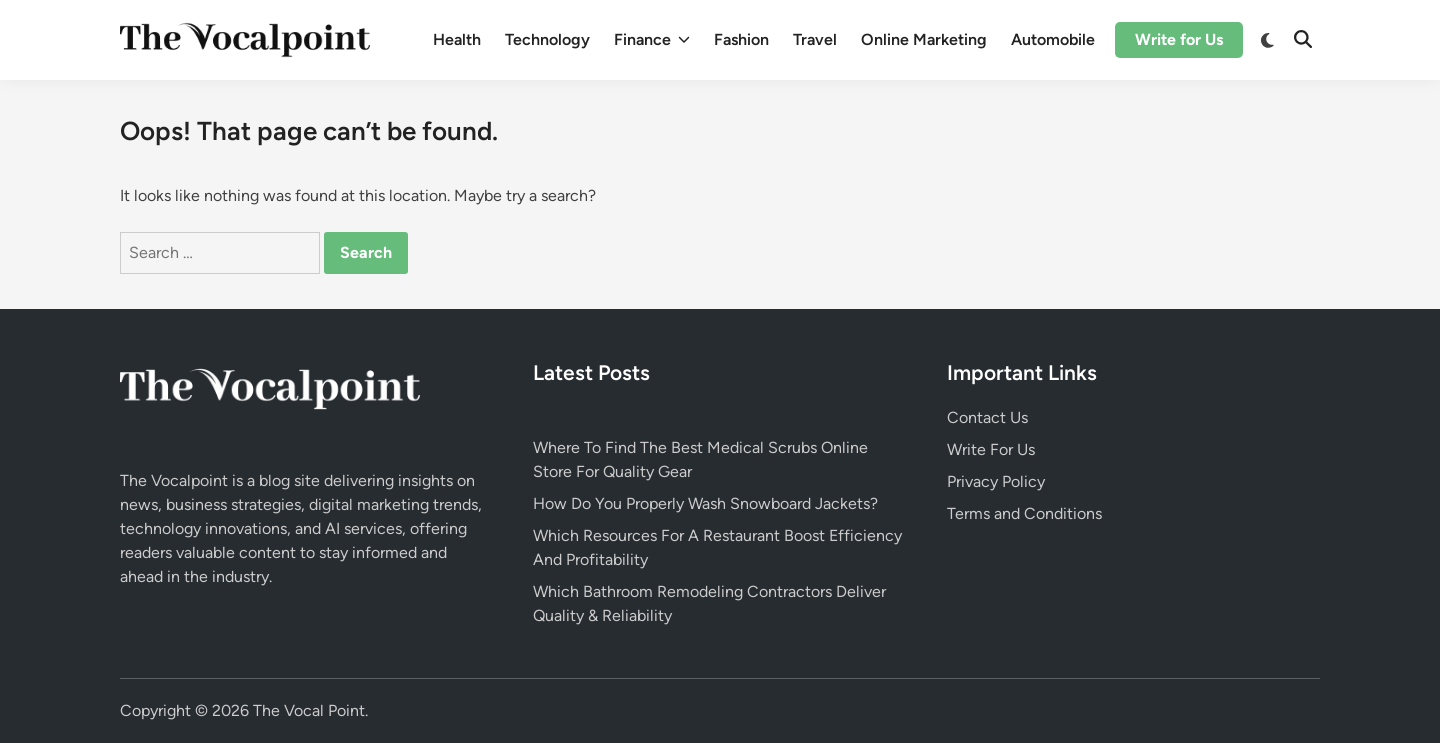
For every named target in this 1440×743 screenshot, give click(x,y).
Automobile (1053, 39)
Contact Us (987, 417)
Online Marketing (924, 39)
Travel (815, 39)
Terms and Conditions (1024, 513)
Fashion (741, 39)
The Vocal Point (309, 710)
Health (457, 39)
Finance (652, 40)
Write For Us (991, 449)
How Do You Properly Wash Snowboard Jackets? (705, 503)
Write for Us (1179, 39)
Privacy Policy (996, 481)
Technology (547, 39)
